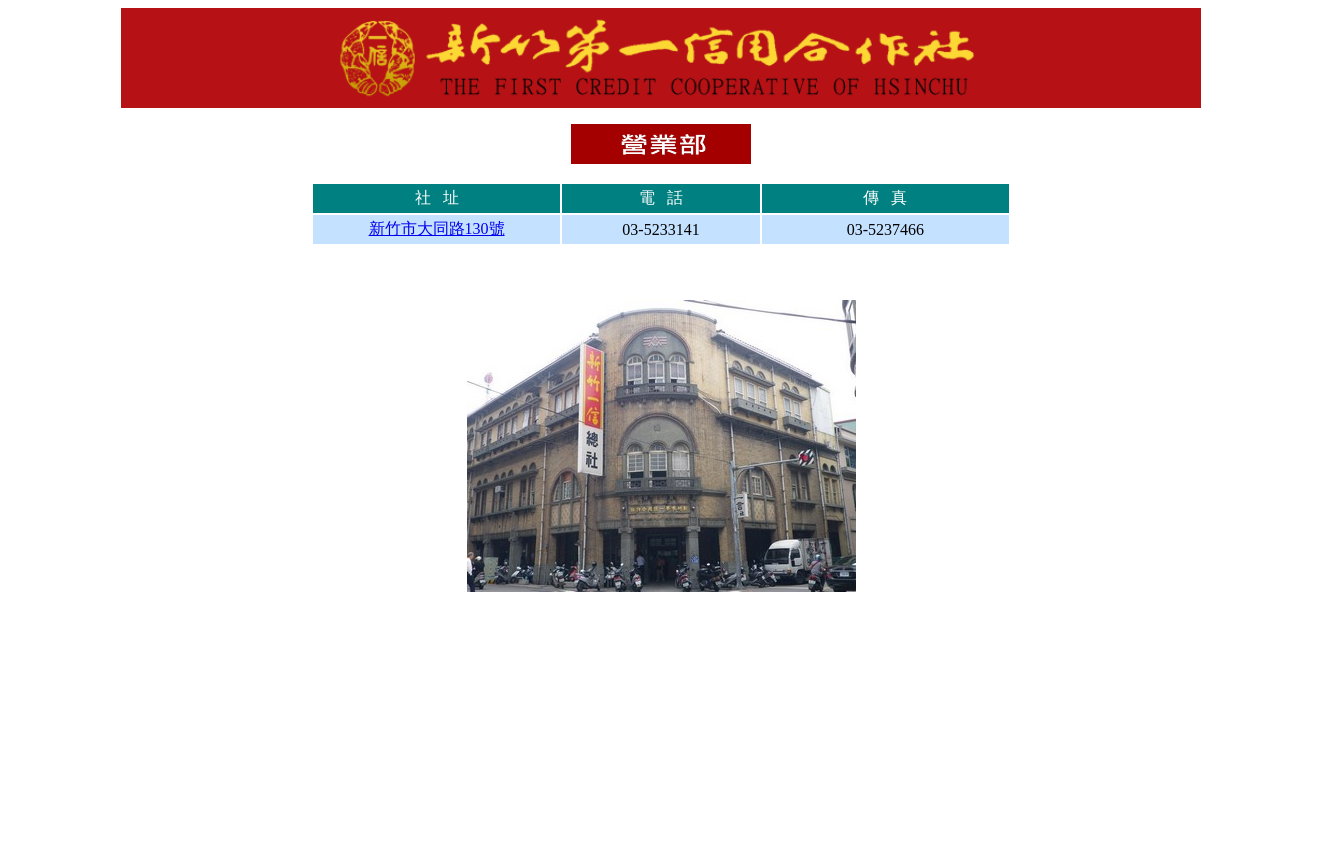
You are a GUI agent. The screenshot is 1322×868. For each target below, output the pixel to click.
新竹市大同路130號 (437, 228)
